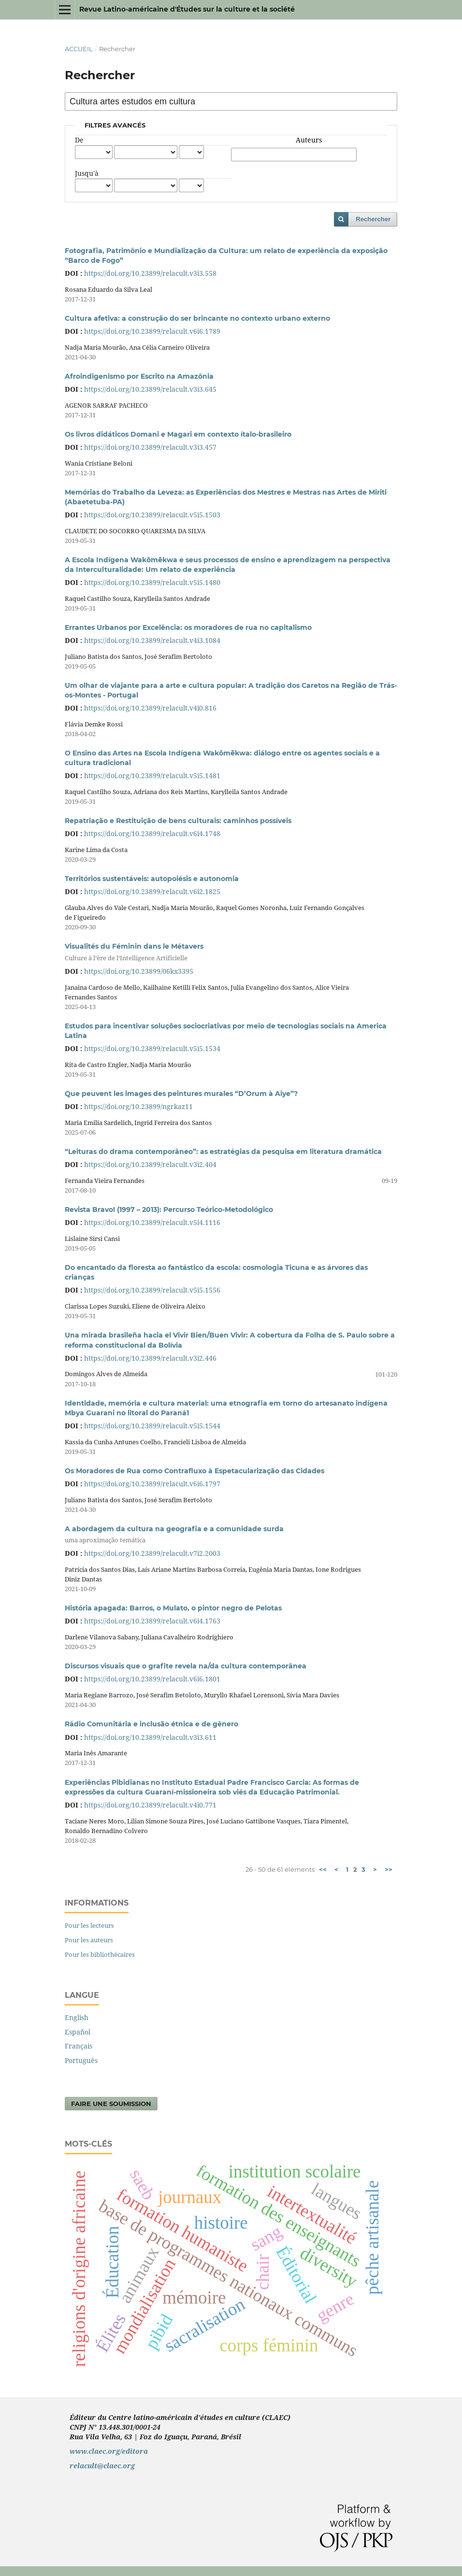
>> (388, 1869)
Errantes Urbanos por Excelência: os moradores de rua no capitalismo (188, 627)
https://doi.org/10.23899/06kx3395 (138, 971)
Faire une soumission (111, 2103)
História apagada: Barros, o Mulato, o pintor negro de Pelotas (173, 1608)
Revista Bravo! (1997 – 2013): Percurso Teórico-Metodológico (169, 1209)
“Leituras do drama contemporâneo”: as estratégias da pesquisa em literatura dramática (223, 1151)
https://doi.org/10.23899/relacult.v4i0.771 (150, 1804)
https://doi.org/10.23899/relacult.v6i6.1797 (152, 1483)
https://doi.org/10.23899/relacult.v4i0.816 (150, 707)
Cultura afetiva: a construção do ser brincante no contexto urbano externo (197, 318)
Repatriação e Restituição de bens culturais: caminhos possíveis (178, 820)
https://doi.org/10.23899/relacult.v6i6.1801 (152, 1678)
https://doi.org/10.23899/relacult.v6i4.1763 (152, 1620)
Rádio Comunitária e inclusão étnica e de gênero (151, 1724)
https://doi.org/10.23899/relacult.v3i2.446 (150, 1358)
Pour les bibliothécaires (100, 1954)
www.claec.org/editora (109, 2451)
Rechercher (373, 219)
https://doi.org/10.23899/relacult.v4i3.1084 (152, 640)
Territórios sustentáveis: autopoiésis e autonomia (152, 878)
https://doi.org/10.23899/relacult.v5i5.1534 (152, 1048)
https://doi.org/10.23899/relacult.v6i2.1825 (152, 891)
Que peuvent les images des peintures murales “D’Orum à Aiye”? (181, 1093)
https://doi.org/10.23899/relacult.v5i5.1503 (152, 514)
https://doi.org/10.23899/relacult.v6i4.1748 (152, 833)
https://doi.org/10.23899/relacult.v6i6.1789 (152, 331)
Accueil (79, 49)
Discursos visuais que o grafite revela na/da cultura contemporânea (185, 1666)
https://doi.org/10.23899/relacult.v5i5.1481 (152, 775)
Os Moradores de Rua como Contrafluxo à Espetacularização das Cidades (194, 1470)
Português (81, 2060)
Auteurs (309, 139)
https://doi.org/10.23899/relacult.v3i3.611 (150, 1737)
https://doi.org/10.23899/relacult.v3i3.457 (150, 447)
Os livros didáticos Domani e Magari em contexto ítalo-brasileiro (178, 434)
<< (323, 1869)
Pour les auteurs (89, 1940)
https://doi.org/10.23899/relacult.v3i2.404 (150, 1164)
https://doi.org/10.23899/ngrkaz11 (138, 1106)
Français (78, 2045)
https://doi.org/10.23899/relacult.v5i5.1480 (152, 582)
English (76, 2017)
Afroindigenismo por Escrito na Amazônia (139, 376)
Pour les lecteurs (89, 1925)
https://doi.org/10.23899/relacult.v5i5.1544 (152, 1425)
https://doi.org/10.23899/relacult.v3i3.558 (150, 273)
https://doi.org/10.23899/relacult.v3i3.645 (150, 389)
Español (77, 2031)
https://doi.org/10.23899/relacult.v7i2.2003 (152, 1553)
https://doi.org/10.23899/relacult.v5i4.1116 (152, 1222)
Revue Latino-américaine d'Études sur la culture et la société (187, 9)
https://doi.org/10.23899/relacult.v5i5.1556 (152, 1290)
